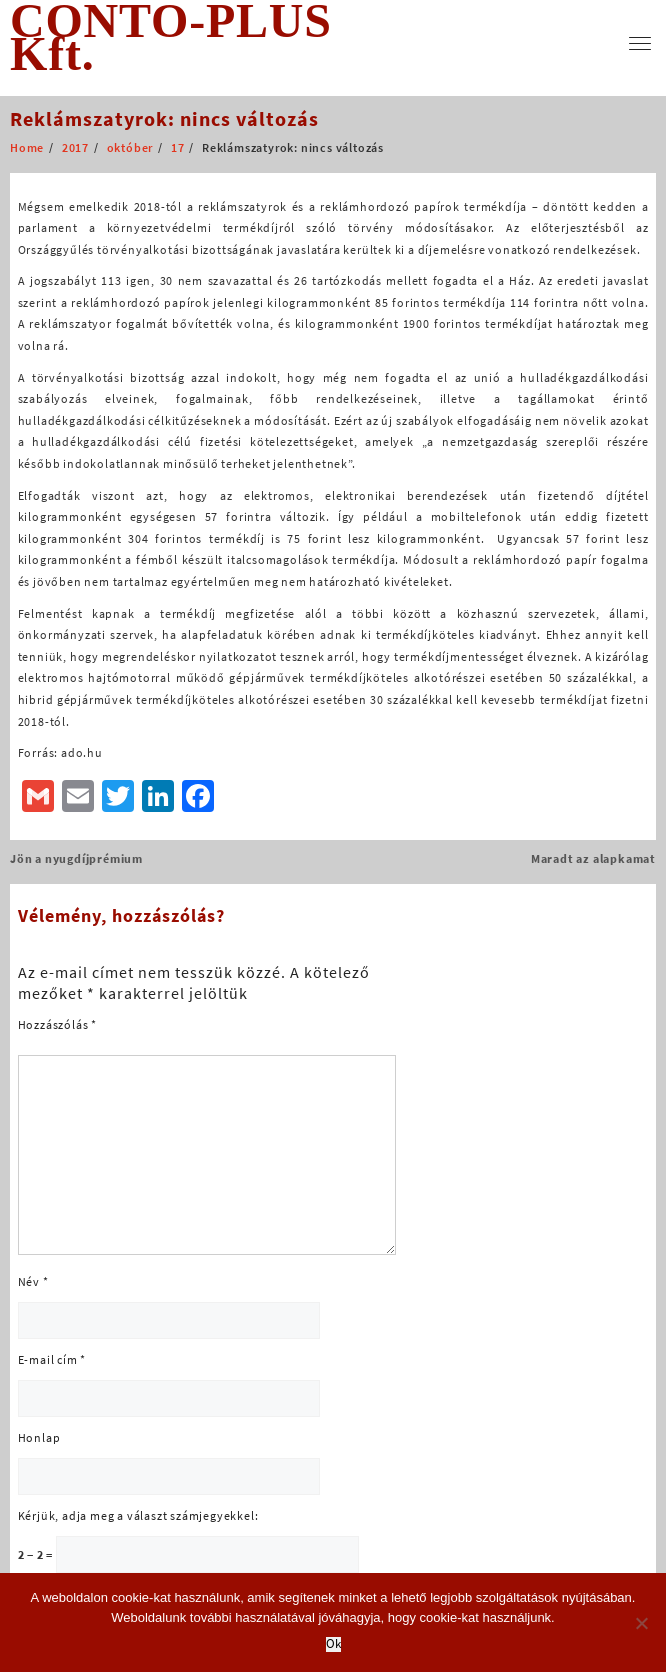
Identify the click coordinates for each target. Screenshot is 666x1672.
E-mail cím (52, 1359)
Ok (333, 1644)
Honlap (39, 1437)
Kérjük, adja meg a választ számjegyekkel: (138, 1515)
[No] (641, 1623)
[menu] (640, 43)
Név (33, 1281)
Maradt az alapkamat (593, 858)
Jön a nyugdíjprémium (76, 858)
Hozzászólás (57, 1024)
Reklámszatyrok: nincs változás (164, 118)
